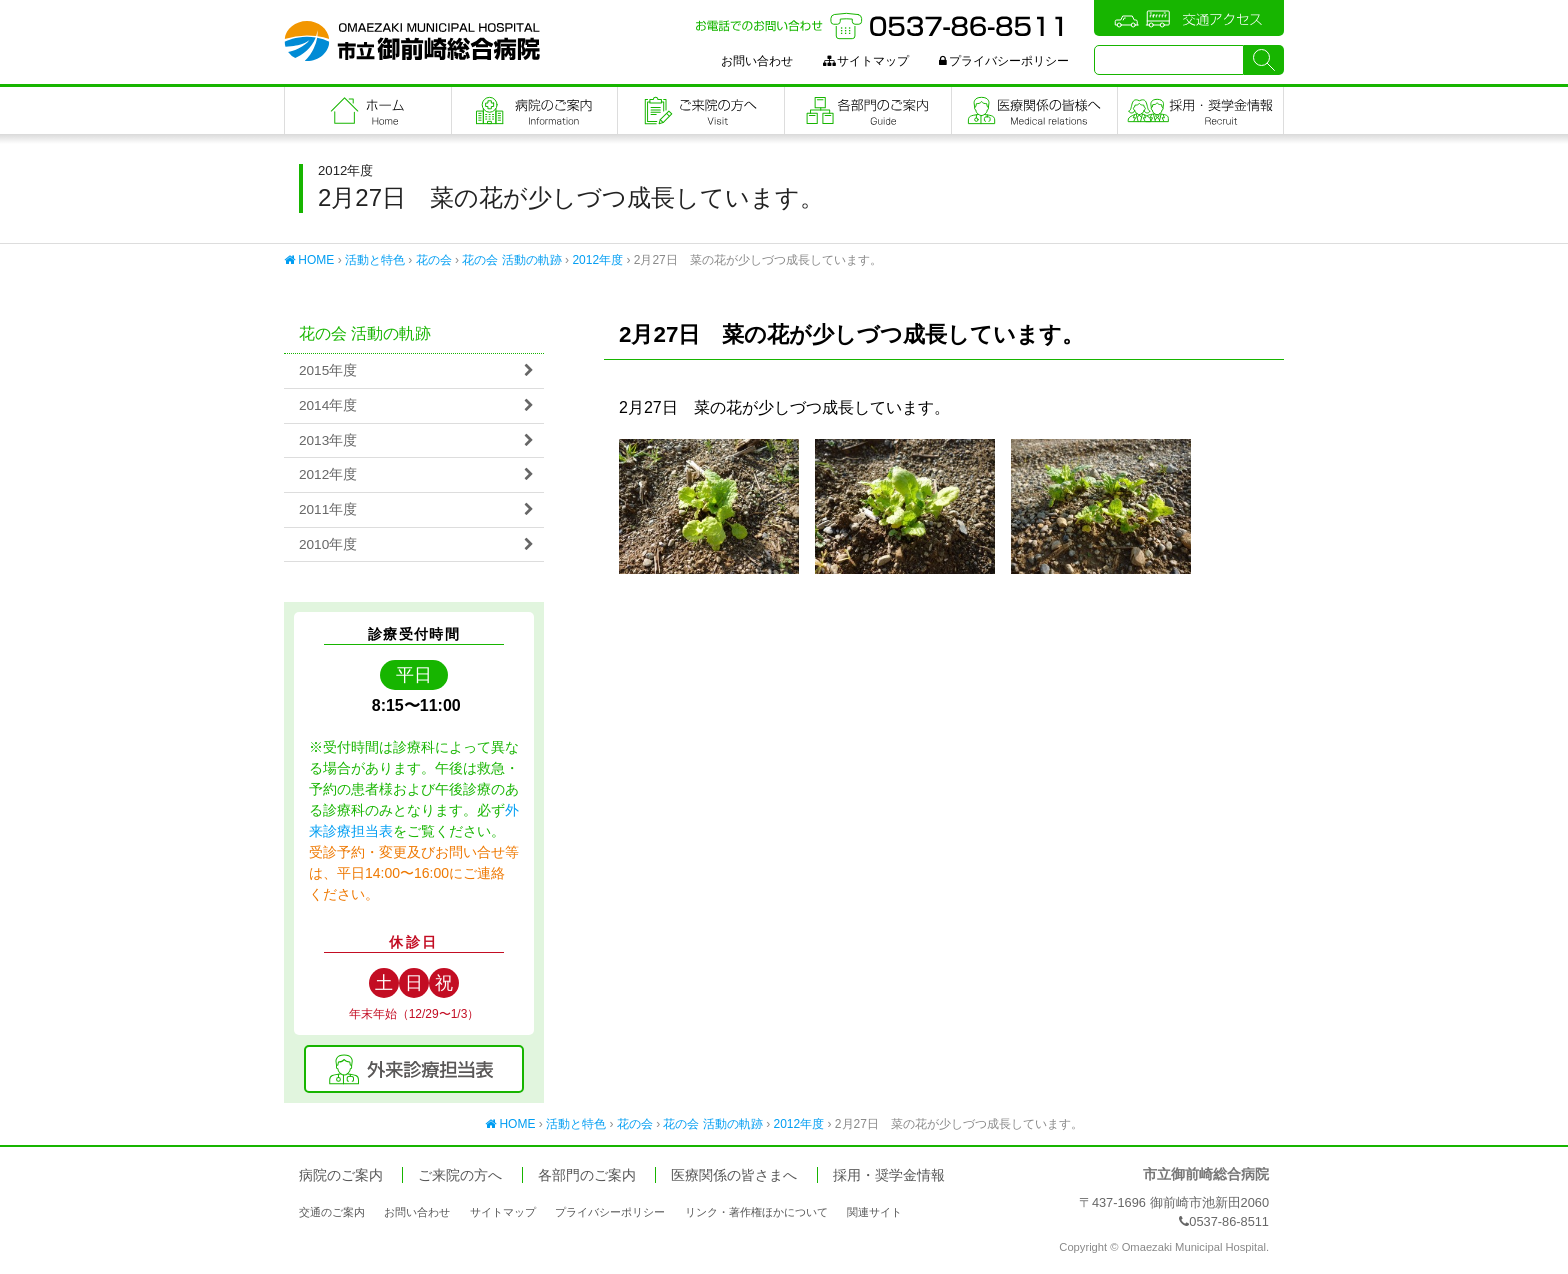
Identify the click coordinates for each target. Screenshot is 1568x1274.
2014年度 (328, 405)
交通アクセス (1189, 18)
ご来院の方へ (701, 110)
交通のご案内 (332, 1212)
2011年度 (328, 509)
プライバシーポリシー (1004, 61)
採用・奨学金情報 (889, 1175)
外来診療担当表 (414, 1069)
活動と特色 (375, 260)
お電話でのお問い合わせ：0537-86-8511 (882, 26)
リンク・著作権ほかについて (756, 1212)
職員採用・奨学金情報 (1200, 110)
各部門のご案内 (868, 110)
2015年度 (328, 370)
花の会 (434, 260)
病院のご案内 (535, 110)
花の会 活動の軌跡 (511, 260)
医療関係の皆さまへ (1035, 110)
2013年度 (328, 440)
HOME (309, 260)
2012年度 (597, 260)
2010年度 (328, 544)
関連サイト (874, 1212)
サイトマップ (866, 61)
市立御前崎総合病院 (412, 41)
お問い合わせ (757, 61)
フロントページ (368, 110)
